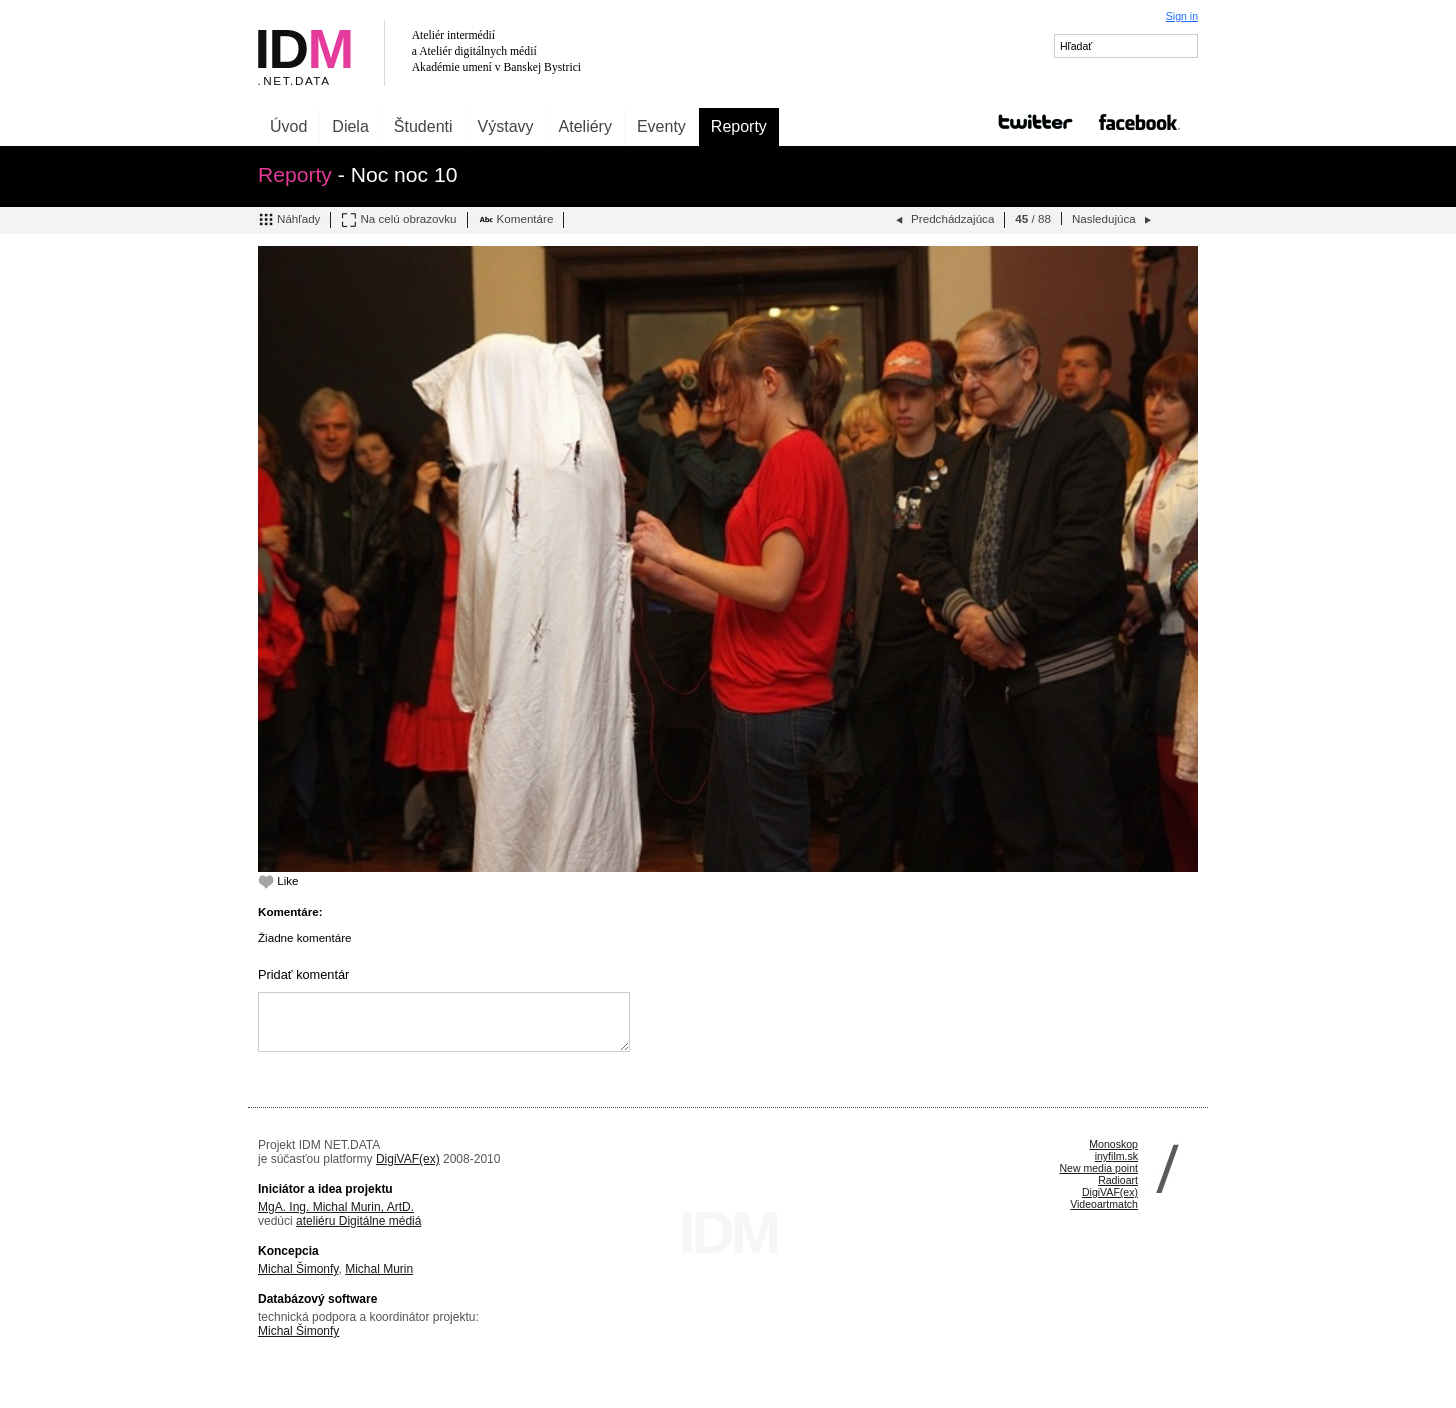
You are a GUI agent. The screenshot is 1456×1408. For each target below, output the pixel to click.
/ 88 (1033, 218)
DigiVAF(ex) (408, 1159)
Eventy (661, 126)
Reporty (739, 126)
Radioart (1118, 1180)
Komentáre (516, 220)
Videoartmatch (1104, 1204)
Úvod (288, 126)
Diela (350, 126)
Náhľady (289, 220)
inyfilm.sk (1116, 1156)
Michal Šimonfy (298, 1269)
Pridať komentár (303, 974)
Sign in (1182, 16)
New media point (1098, 1168)
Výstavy (506, 126)
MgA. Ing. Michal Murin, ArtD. (336, 1207)
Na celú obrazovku (398, 220)
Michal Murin (379, 1269)
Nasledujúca (1113, 220)
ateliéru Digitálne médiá (358, 1221)
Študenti (423, 126)
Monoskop (1113, 1144)
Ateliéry (585, 126)
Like (278, 880)
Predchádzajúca (943, 220)
